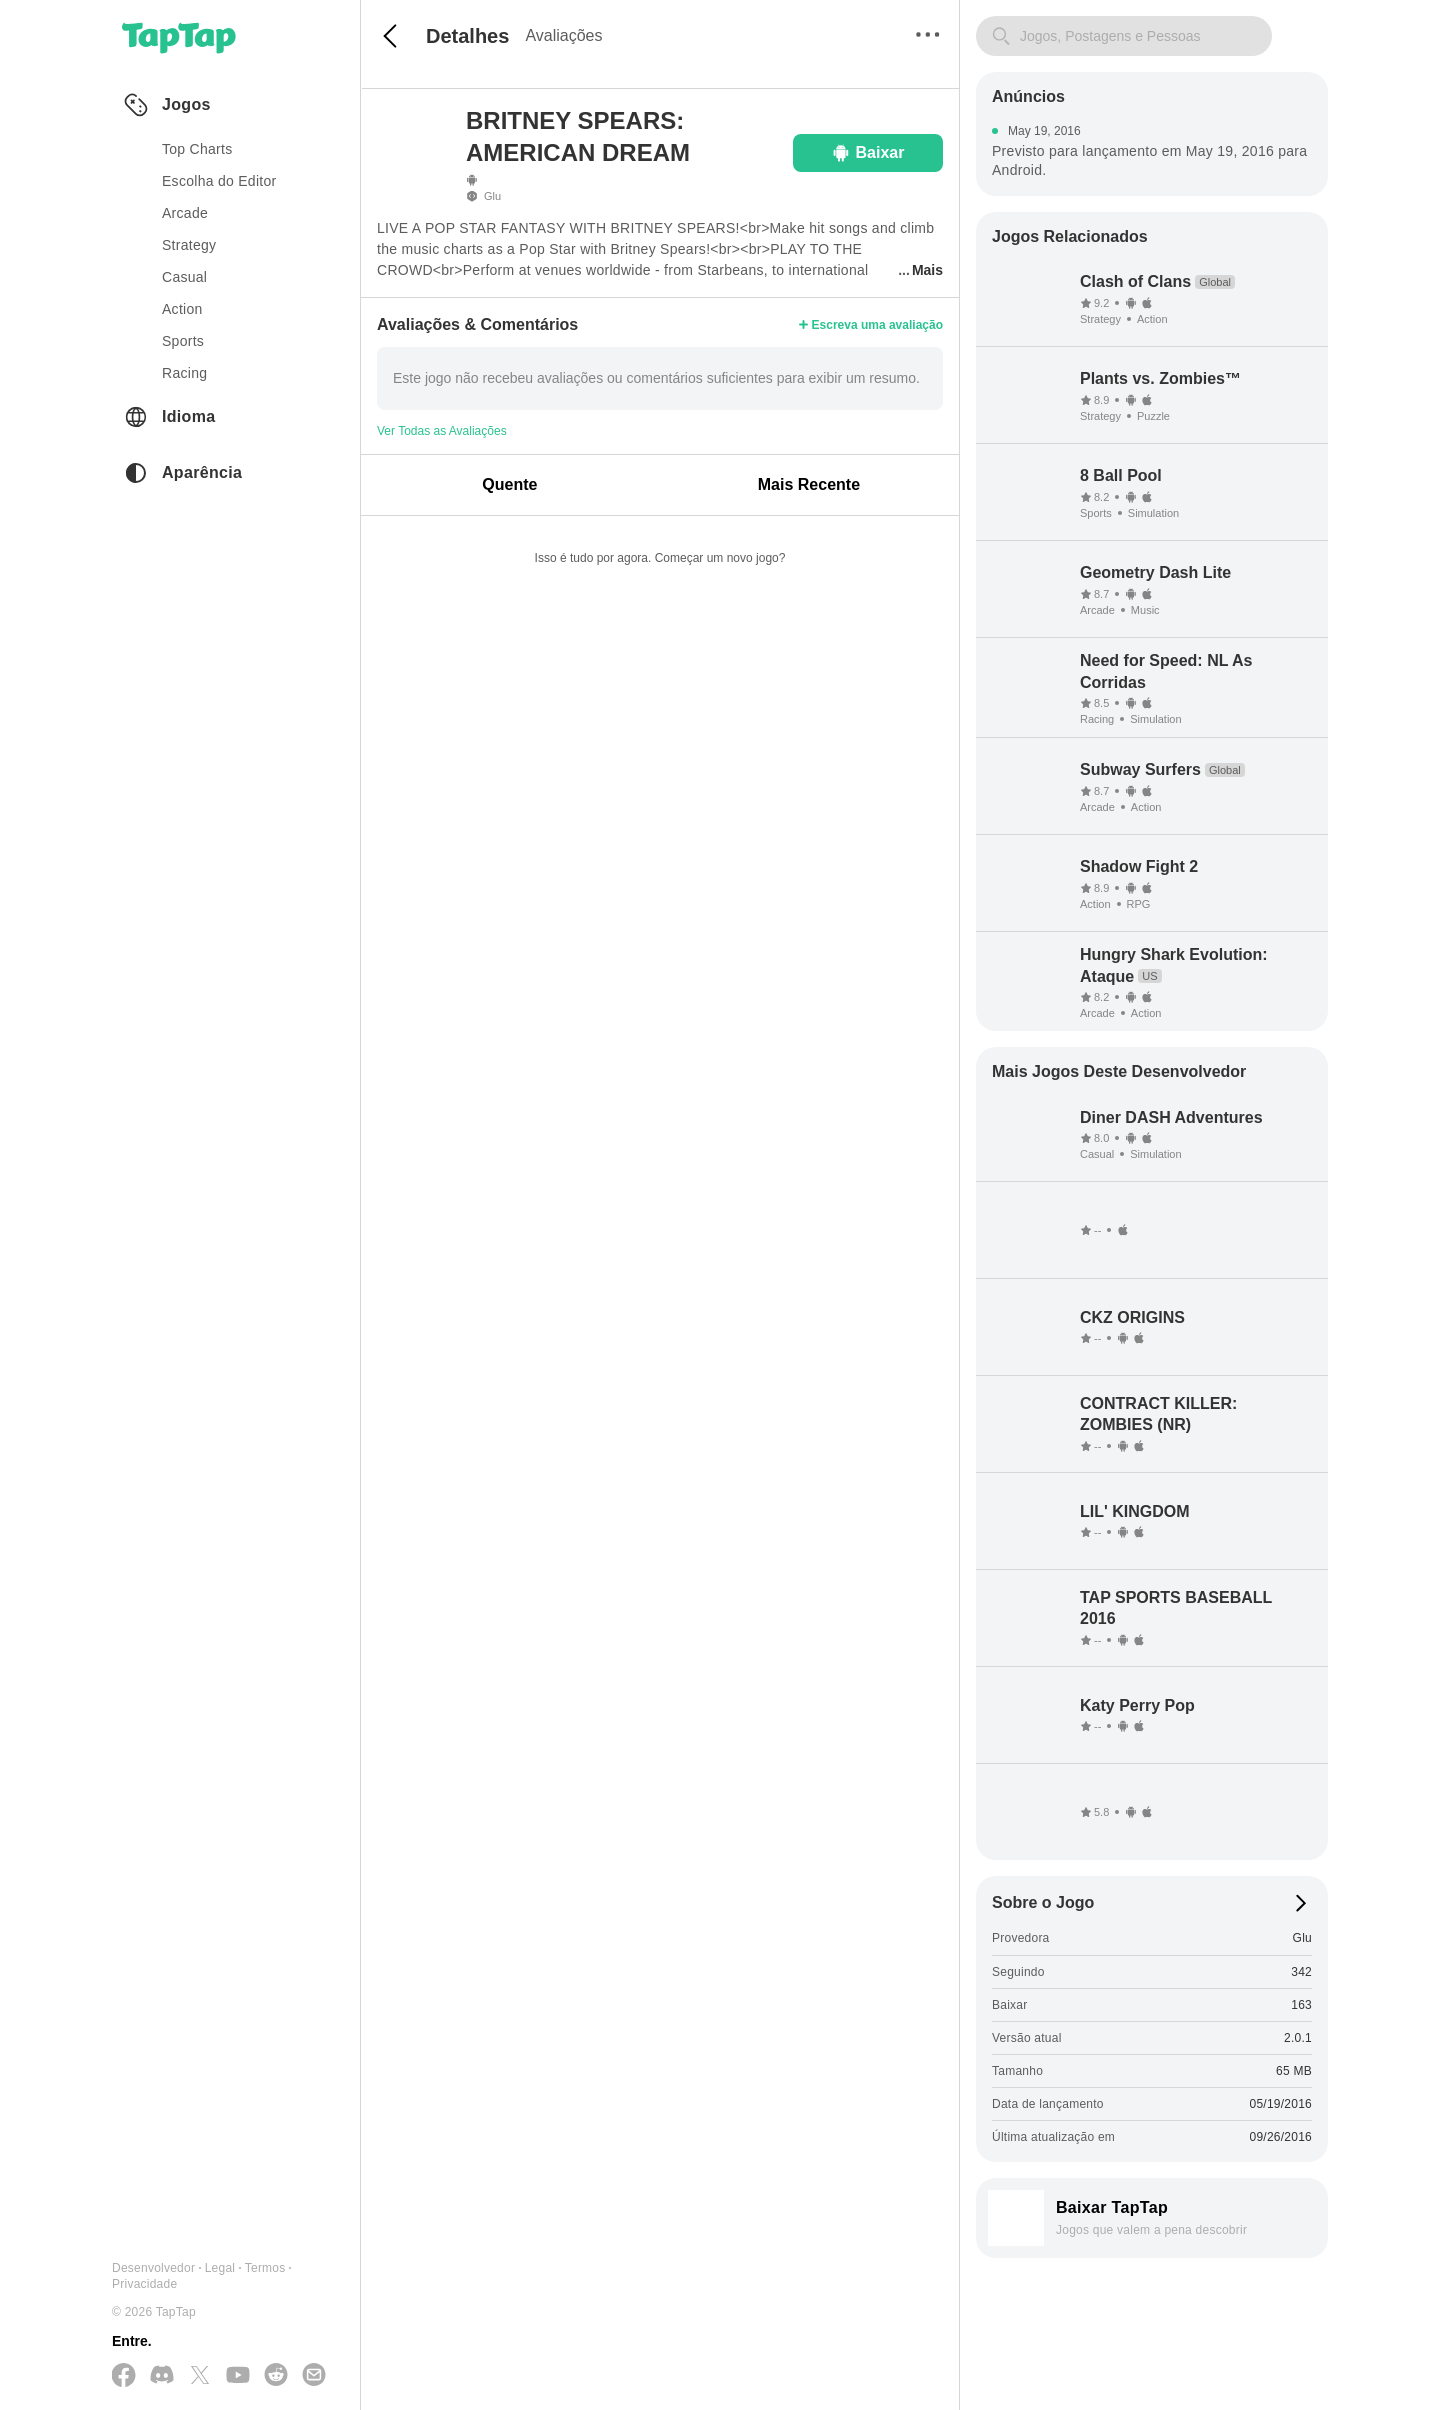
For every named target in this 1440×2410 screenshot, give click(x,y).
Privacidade (144, 2284)
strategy (189, 245)
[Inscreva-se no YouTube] (238, 2376)
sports (183, 341)
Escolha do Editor (219, 181)
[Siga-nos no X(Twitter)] (200, 2376)
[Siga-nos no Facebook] (124, 2376)
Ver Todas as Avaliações (442, 431)
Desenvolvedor (153, 2268)
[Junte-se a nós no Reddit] (276, 2376)
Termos (265, 2268)
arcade (185, 213)
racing (184, 373)
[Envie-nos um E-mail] (314, 2376)
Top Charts (197, 149)
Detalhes (467, 36)
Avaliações (563, 35)
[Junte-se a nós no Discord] (162, 2376)
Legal (220, 2268)
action (182, 309)
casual (184, 277)
